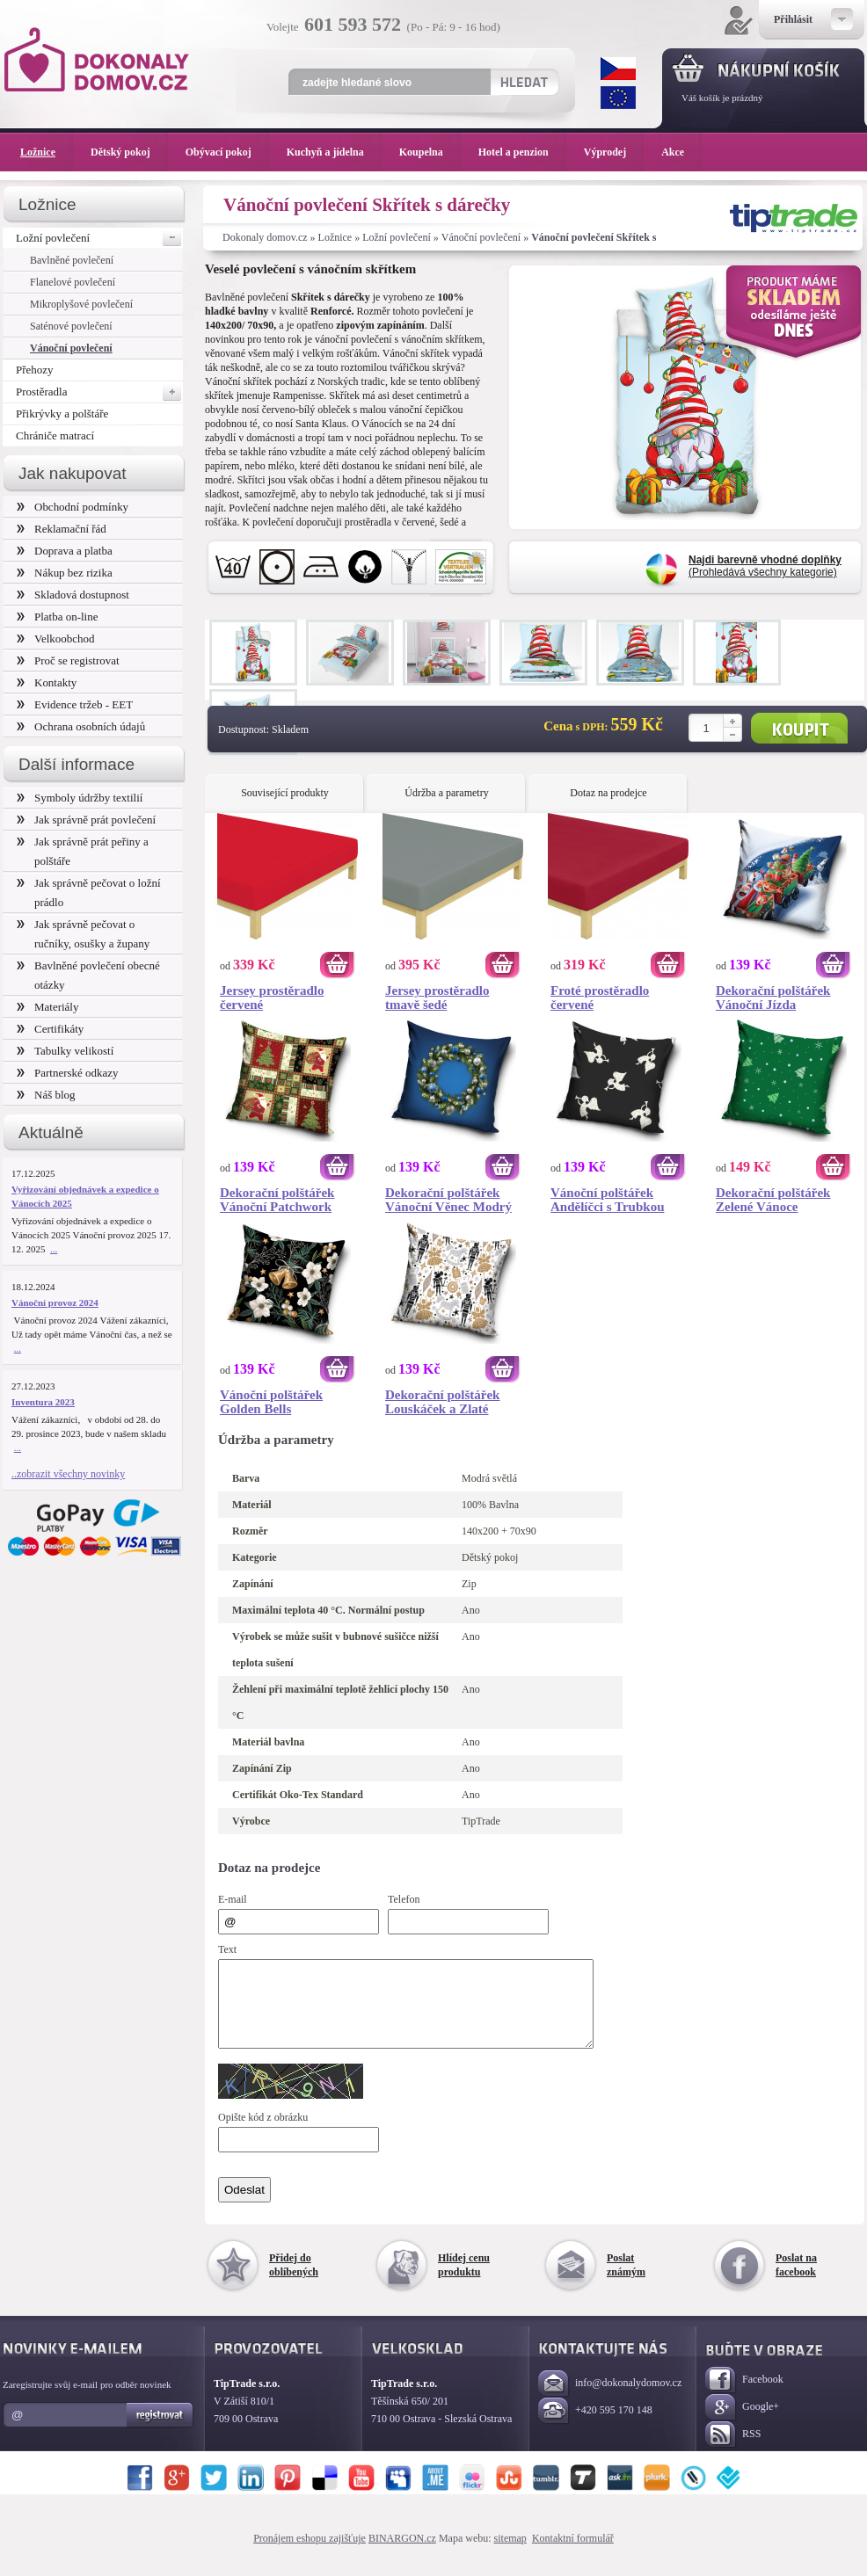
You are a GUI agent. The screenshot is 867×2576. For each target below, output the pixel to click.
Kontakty (46, 682)
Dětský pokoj (129, 152)
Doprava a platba (65, 550)
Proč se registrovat (68, 660)
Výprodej (614, 152)
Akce (676, 152)
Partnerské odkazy (68, 1072)
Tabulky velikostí (65, 1050)
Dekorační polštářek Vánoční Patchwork (277, 1200)
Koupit (799, 728)
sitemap (510, 2554)
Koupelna (430, 152)
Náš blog (46, 1094)
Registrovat (160, 2431)
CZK (618, 68)
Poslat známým (626, 2281)
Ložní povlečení (396, 237)
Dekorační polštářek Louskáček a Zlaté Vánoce (442, 1402)
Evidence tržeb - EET (75, 704)
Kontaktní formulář (573, 2554)
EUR (618, 97)
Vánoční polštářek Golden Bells (271, 1402)
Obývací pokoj (227, 152)
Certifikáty (50, 1028)
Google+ (742, 2423)
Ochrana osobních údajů (81, 726)
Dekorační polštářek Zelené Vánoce (773, 1200)
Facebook (744, 2396)
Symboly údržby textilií (79, 797)
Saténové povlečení (71, 326)
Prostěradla (99, 392)
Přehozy (35, 369)
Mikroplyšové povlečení (81, 304)
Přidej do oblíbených (293, 2281)
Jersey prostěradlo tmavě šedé (437, 997)
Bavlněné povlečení (71, 260)
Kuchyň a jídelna (334, 152)
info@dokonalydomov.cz (609, 2399)
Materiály (47, 1006)
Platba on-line (57, 616)
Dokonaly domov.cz (265, 237)
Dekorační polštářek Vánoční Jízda (773, 997)
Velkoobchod (56, 638)
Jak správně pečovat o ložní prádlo (89, 892)
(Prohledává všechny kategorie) (765, 566)
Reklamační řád (61, 528)
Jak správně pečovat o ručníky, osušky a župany (83, 934)
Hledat (523, 82)
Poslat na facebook (796, 2281)
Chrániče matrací (55, 435)
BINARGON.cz (402, 2554)
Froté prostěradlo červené (599, 997)
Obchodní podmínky (72, 506)
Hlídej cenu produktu (464, 2281)
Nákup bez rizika (65, 572)
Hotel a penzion (522, 152)
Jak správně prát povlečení (86, 819)
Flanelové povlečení (72, 282)
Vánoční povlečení (481, 237)
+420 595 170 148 (595, 2427)
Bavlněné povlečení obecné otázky (88, 975)
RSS (733, 2450)
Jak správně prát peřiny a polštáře (83, 851)
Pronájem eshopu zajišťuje (309, 2554)
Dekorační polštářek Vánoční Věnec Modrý (448, 1200)
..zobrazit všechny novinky (68, 1474)
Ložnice (335, 237)
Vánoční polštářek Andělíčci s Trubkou (607, 1200)
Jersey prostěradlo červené (272, 997)
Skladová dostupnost (73, 594)
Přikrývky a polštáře (62, 413)
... (53, 1249)
